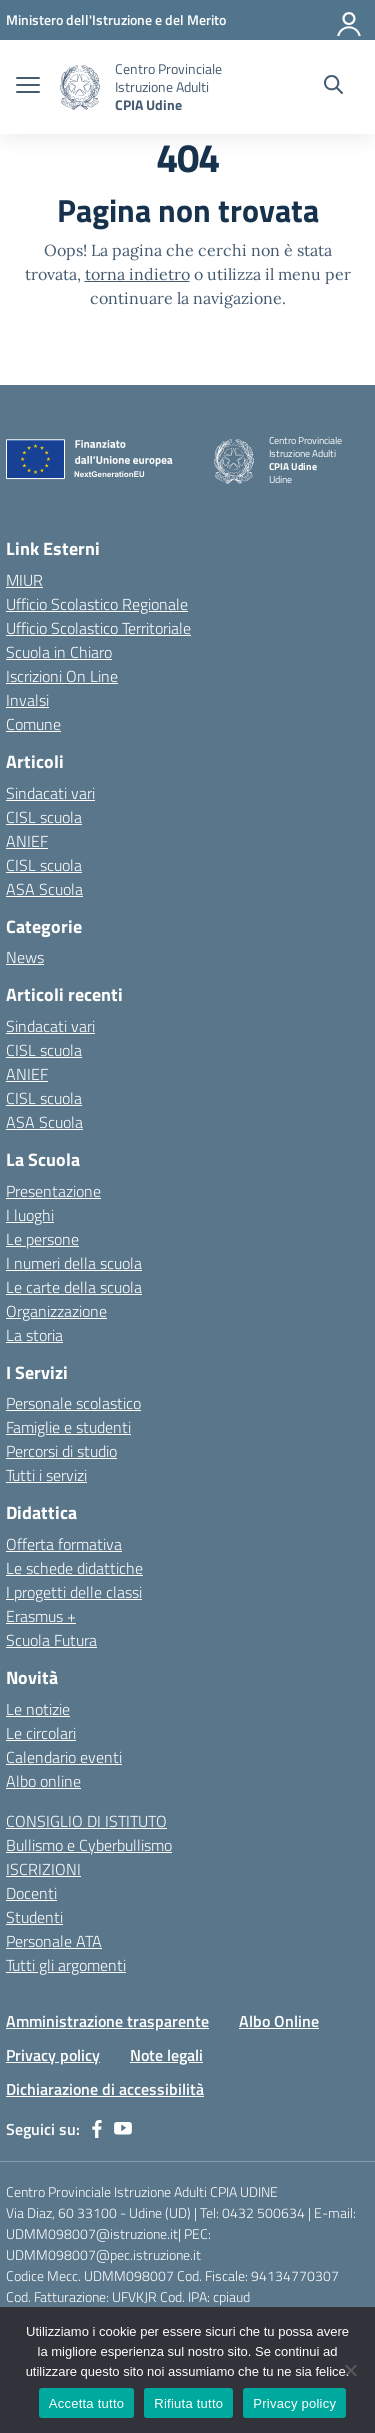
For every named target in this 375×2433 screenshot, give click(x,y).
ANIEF (27, 841)
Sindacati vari (50, 793)
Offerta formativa (64, 1544)
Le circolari (41, 1733)
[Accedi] (350, 20)
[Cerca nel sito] (333, 87)
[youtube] (123, 2129)
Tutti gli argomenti (66, 1965)
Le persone (42, 1239)
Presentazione (53, 1191)
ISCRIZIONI (43, 1869)
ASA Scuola (44, 889)
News (25, 957)
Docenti (31, 1893)
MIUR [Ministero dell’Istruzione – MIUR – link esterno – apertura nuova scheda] (24, 580)
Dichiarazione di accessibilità (105, 2089)
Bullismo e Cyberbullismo (89, 1845)
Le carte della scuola (74, 1287)
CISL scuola (44, 817)
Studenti (34, 1917)
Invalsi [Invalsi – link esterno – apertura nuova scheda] (27, 700)
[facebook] (97, 2129)
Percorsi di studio (61, 1451)
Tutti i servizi (46, 1475)
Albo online (43, 1781)
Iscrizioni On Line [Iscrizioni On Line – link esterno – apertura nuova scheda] (62, 676)
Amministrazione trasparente (107, 2021)
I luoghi (30, 1215)
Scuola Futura (51, 1640)
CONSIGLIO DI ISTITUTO (86, 1821)
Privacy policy (53, 2055)
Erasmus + (41, 1616)
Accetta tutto (87, 2403)
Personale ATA (54, 1941)
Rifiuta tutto (188, 2403)
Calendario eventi (64, 1757)
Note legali (166, 2055)
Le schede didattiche (74, 1568)
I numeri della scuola (74, 1263)
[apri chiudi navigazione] (28, 87)
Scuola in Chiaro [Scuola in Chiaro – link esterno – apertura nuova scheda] (59, 652)
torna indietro (137, 274)
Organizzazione (56, 1311)
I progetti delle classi (74, 1592)
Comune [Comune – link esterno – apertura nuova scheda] (33, 724)
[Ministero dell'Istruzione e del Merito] (116, 19)
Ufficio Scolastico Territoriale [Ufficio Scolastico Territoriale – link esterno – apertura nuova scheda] (98, 628)
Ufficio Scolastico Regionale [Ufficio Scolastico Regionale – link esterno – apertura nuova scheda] (97, 604)
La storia (34, 1335)
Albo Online (279, 2021)
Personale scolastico (73, 1403)
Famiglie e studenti (68, 1427)
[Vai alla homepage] (80, 87)
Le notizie (38, 1709)
